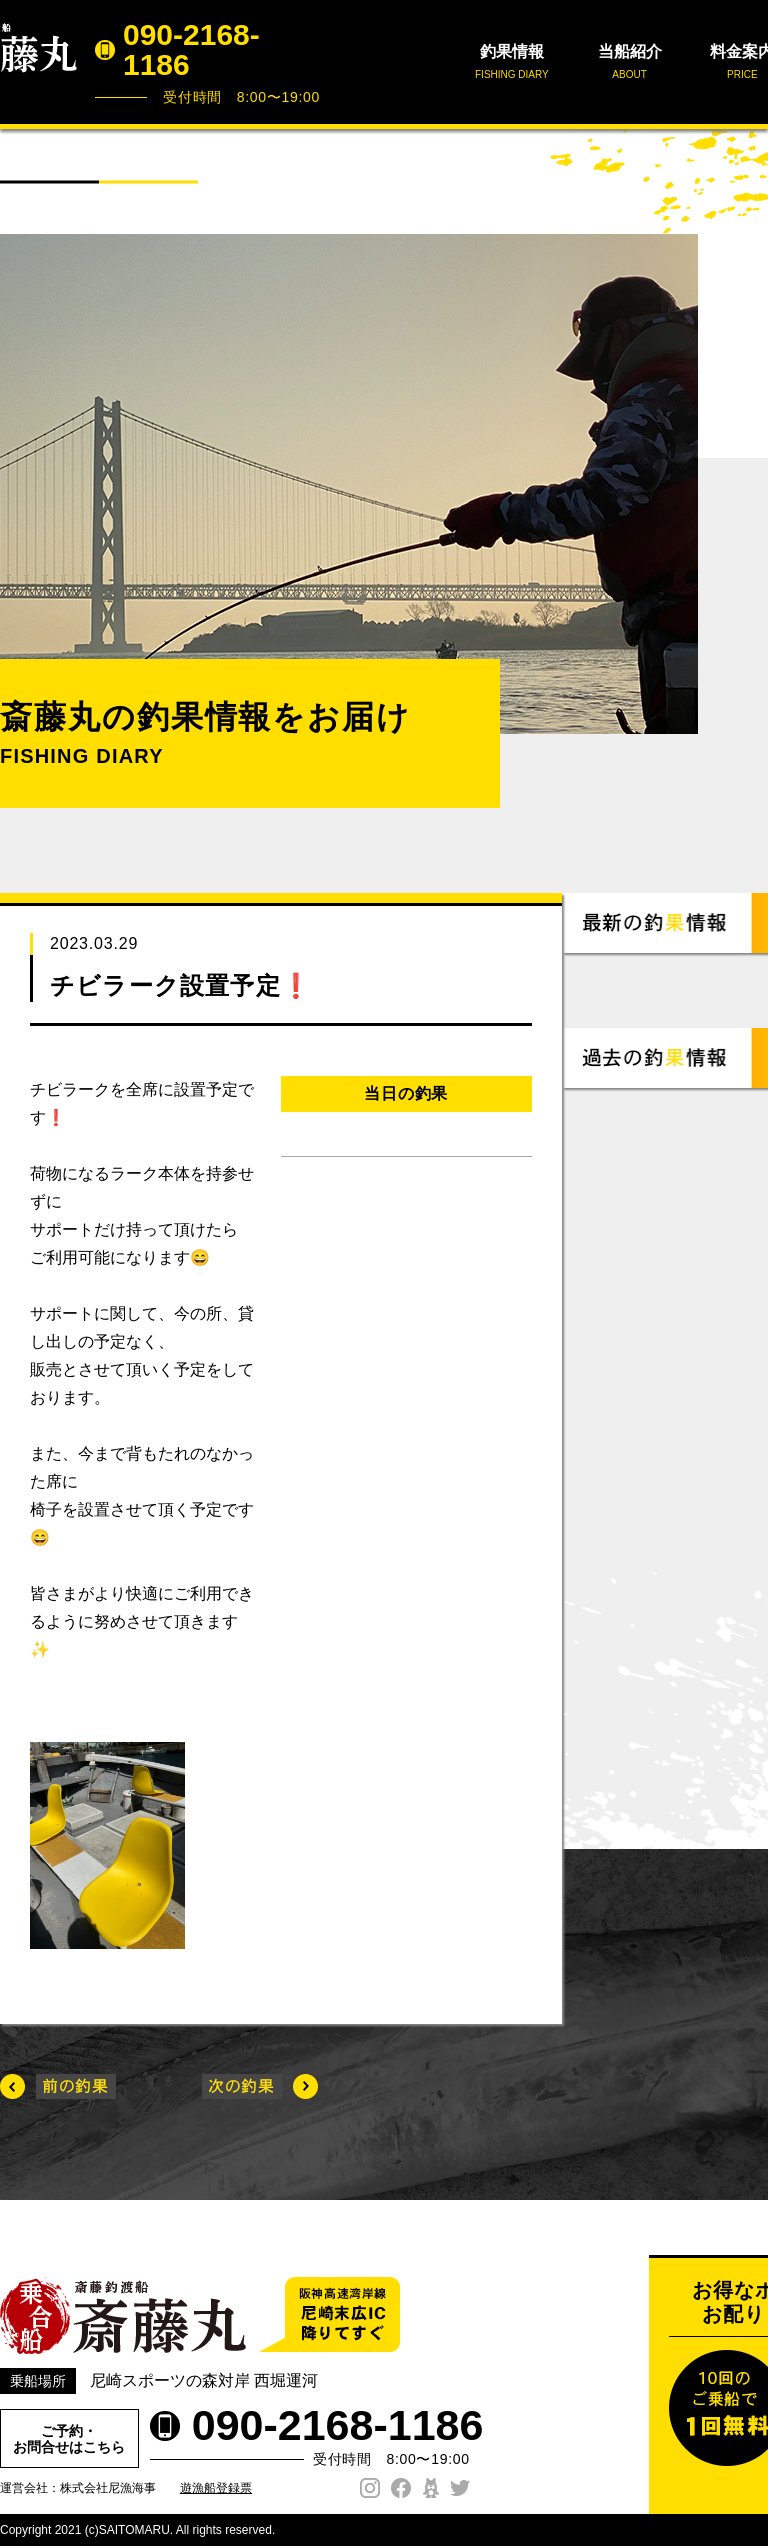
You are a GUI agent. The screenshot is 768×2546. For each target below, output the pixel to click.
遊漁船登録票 (216, 2488)
